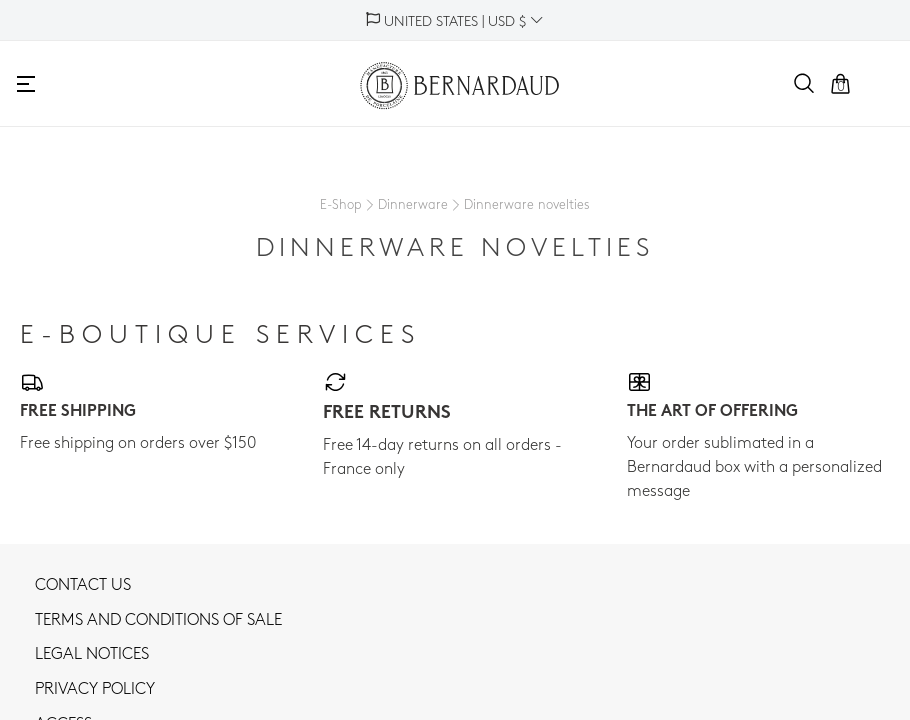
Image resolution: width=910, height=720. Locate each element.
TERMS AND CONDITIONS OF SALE (158, 621)
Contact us (83, 586)
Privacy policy (95, 690)
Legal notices (92, 655)
